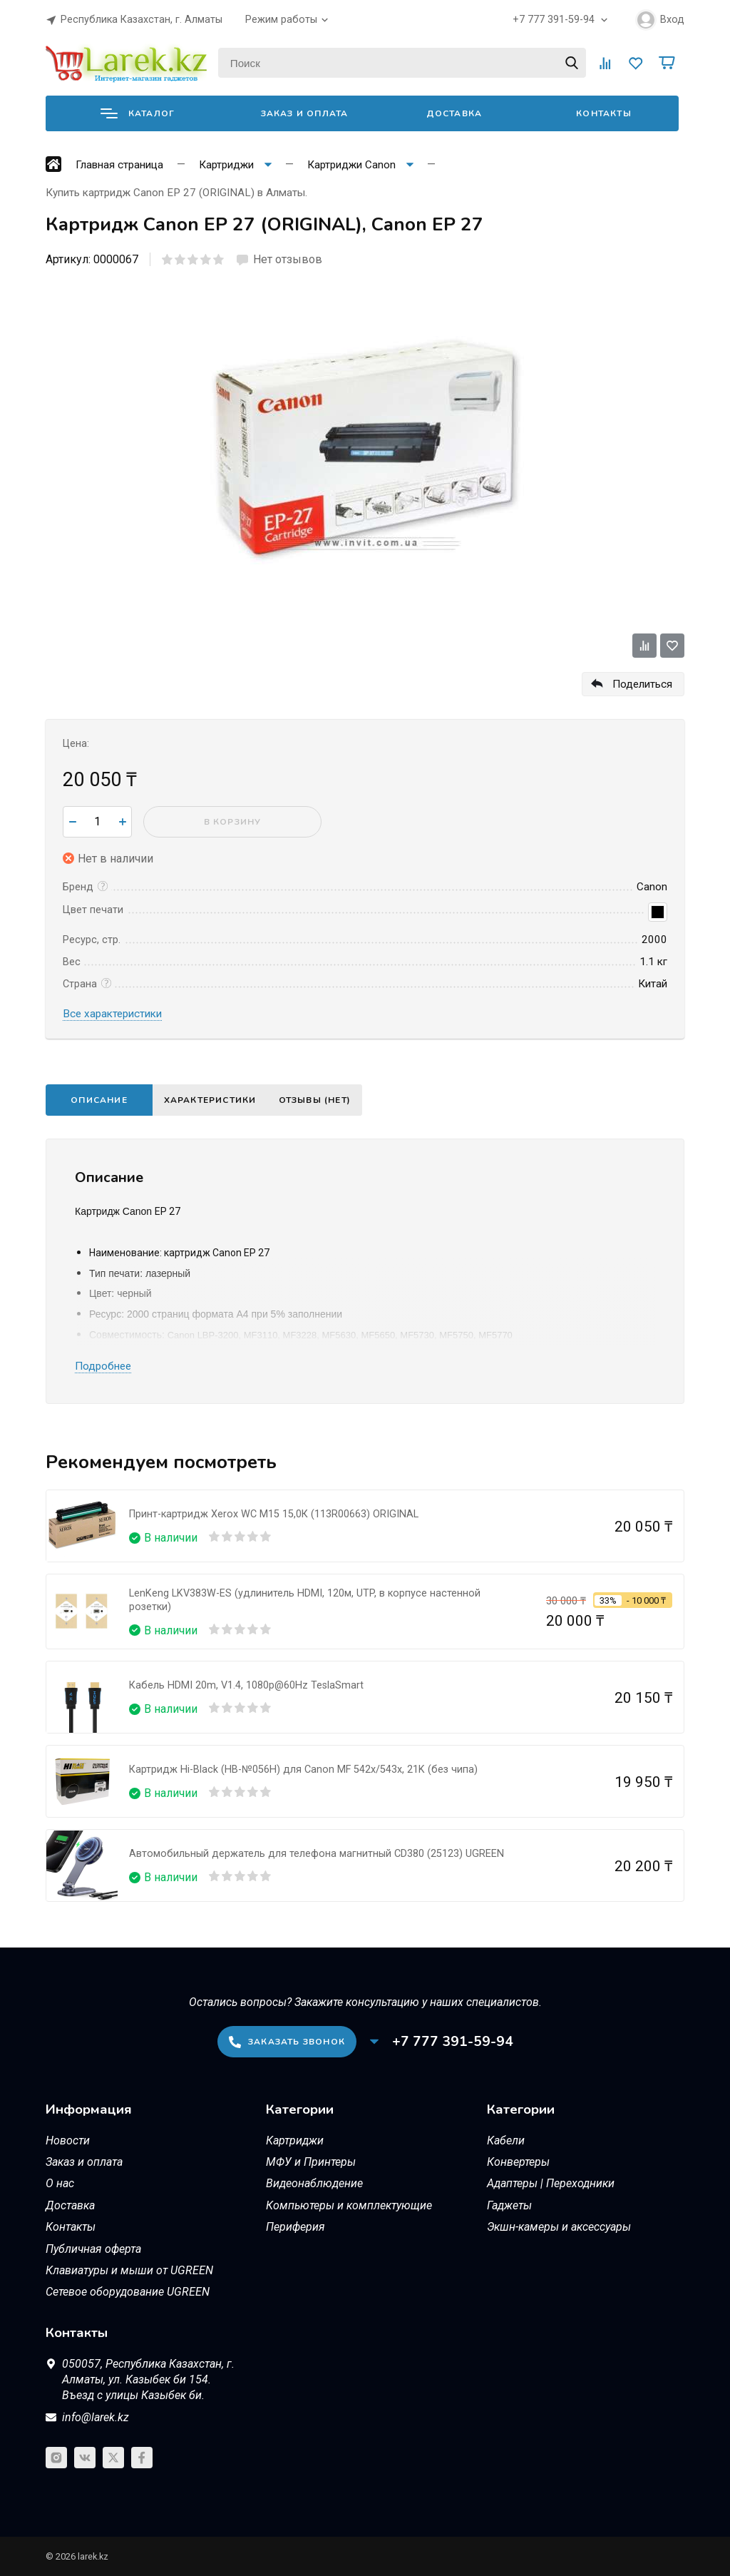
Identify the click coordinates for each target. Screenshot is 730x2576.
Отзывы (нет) (328, 1100)
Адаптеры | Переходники (551, 2183)
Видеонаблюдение (314, 2183)
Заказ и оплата (305, 113)
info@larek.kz (95, 2417)
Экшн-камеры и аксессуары (559, 2227)
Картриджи (295, 2140)
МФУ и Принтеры (311, 2162)
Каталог (138, 113)
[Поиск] (402, 63)
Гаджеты (509, 2205)
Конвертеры (518, 2162)
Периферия (295, 2227)
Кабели (506, 2140)
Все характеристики (112, 1013)
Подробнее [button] (103, 1366)
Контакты (604, 113)
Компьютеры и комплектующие (349, 2205)
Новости (68, 2140)
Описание (99, 1100)
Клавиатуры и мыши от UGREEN (129, 2270)
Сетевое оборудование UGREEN (128, 2291)
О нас (60, 2183)
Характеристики (214, 1100)
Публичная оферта (93, 2249)
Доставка (454, 113)
